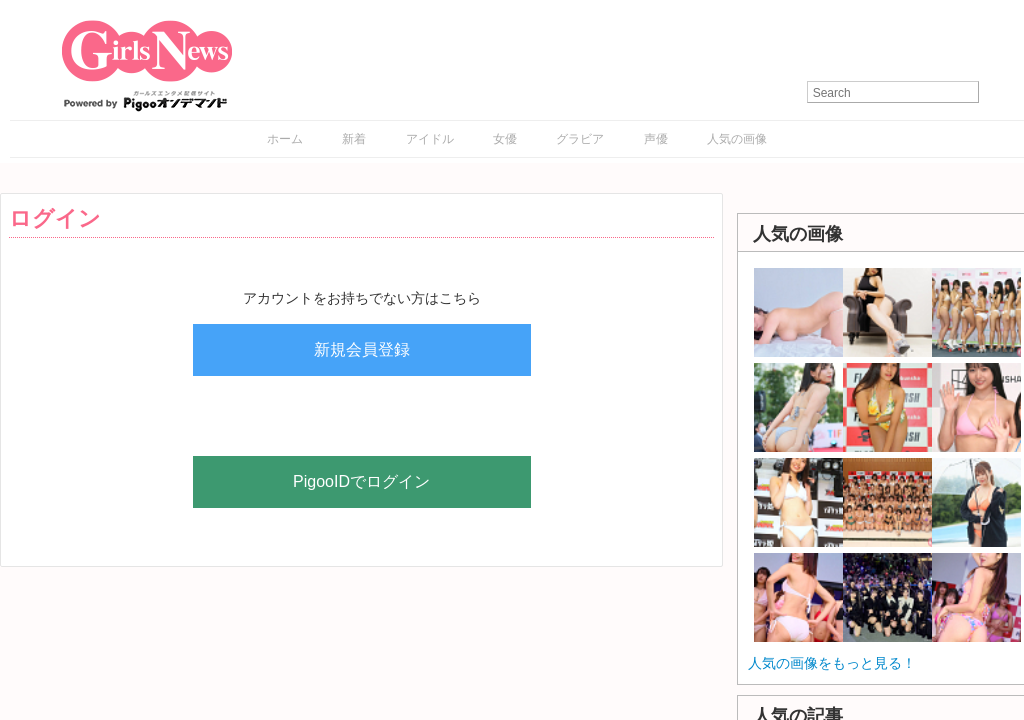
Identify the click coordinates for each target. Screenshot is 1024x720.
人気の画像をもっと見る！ (832, 663)
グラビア (580, 139)
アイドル (430, 139)
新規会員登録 (362, 349)
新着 (354, 139)
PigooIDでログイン (361, 481)
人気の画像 (737, 139)
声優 (656, 139)
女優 (505, 139)
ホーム (285, 139)
